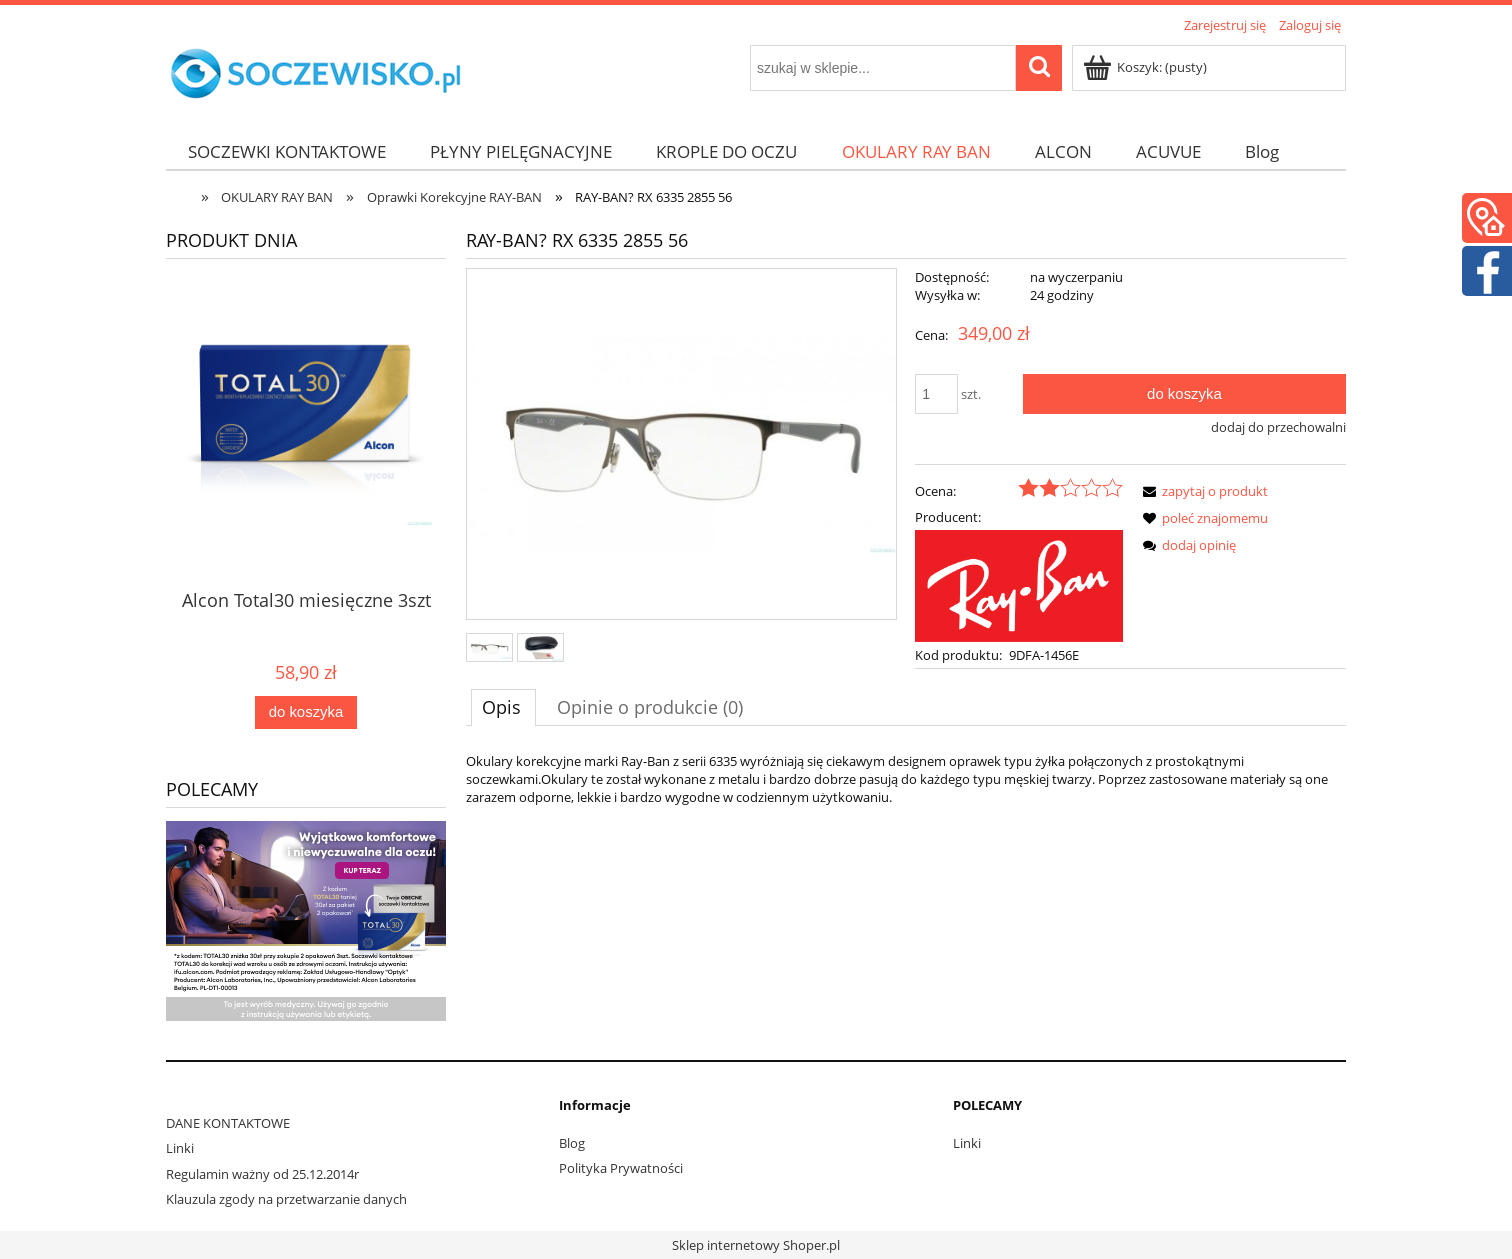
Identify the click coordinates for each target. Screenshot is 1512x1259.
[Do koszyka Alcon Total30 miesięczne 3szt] (306, 712)
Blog (572, 1143)
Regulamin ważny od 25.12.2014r (262, 1174)
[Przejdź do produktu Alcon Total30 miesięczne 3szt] (306, 471)
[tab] (503, 707)
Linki (180, 1148)
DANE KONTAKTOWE (228, 1123)
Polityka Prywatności (621, 1168)
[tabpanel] (906, 779)
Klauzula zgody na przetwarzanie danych (286, 1199)
